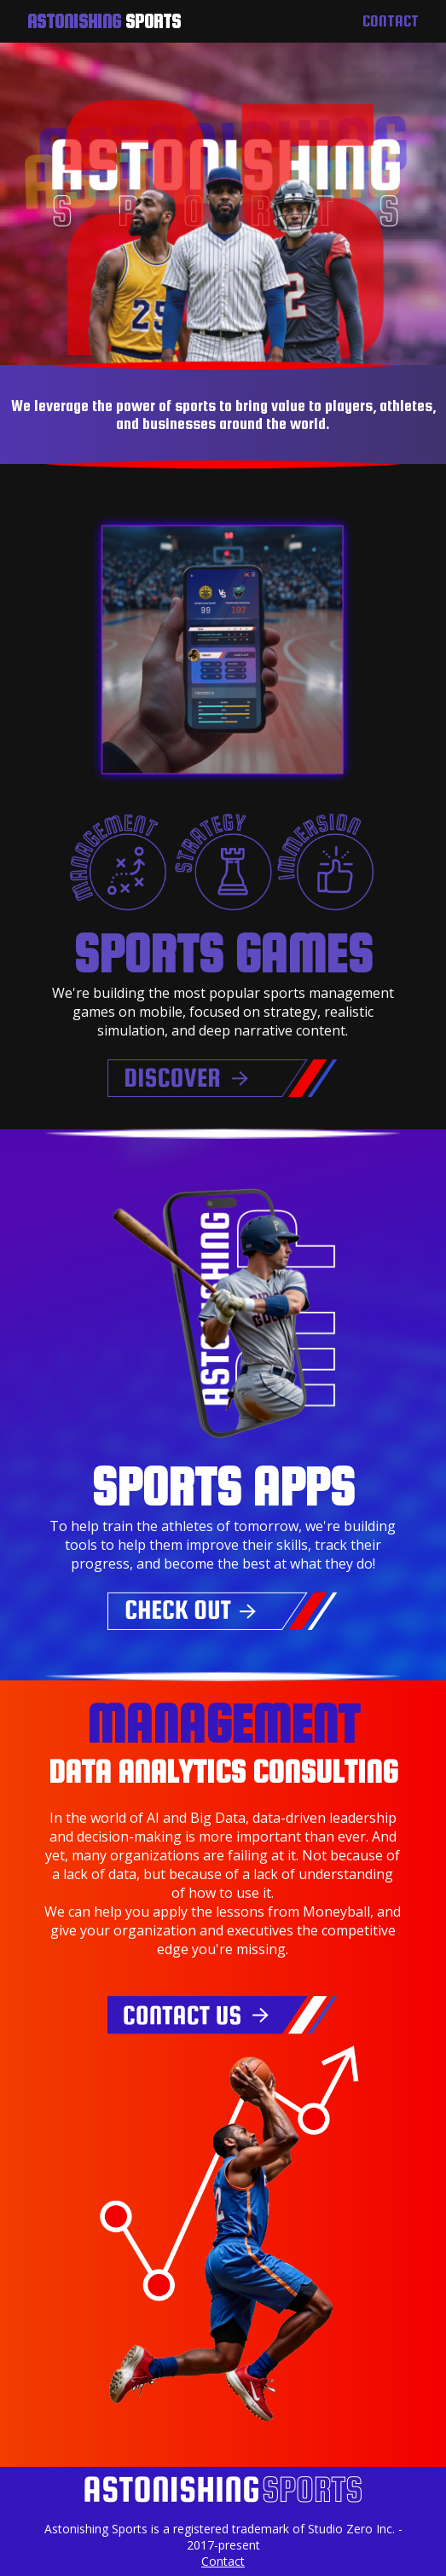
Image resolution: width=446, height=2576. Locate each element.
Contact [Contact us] (390, 21)
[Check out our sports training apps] (222, 1625)
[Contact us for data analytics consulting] (222, 2029)
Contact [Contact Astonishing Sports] (223, 2561)
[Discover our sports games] (222, 1092)
